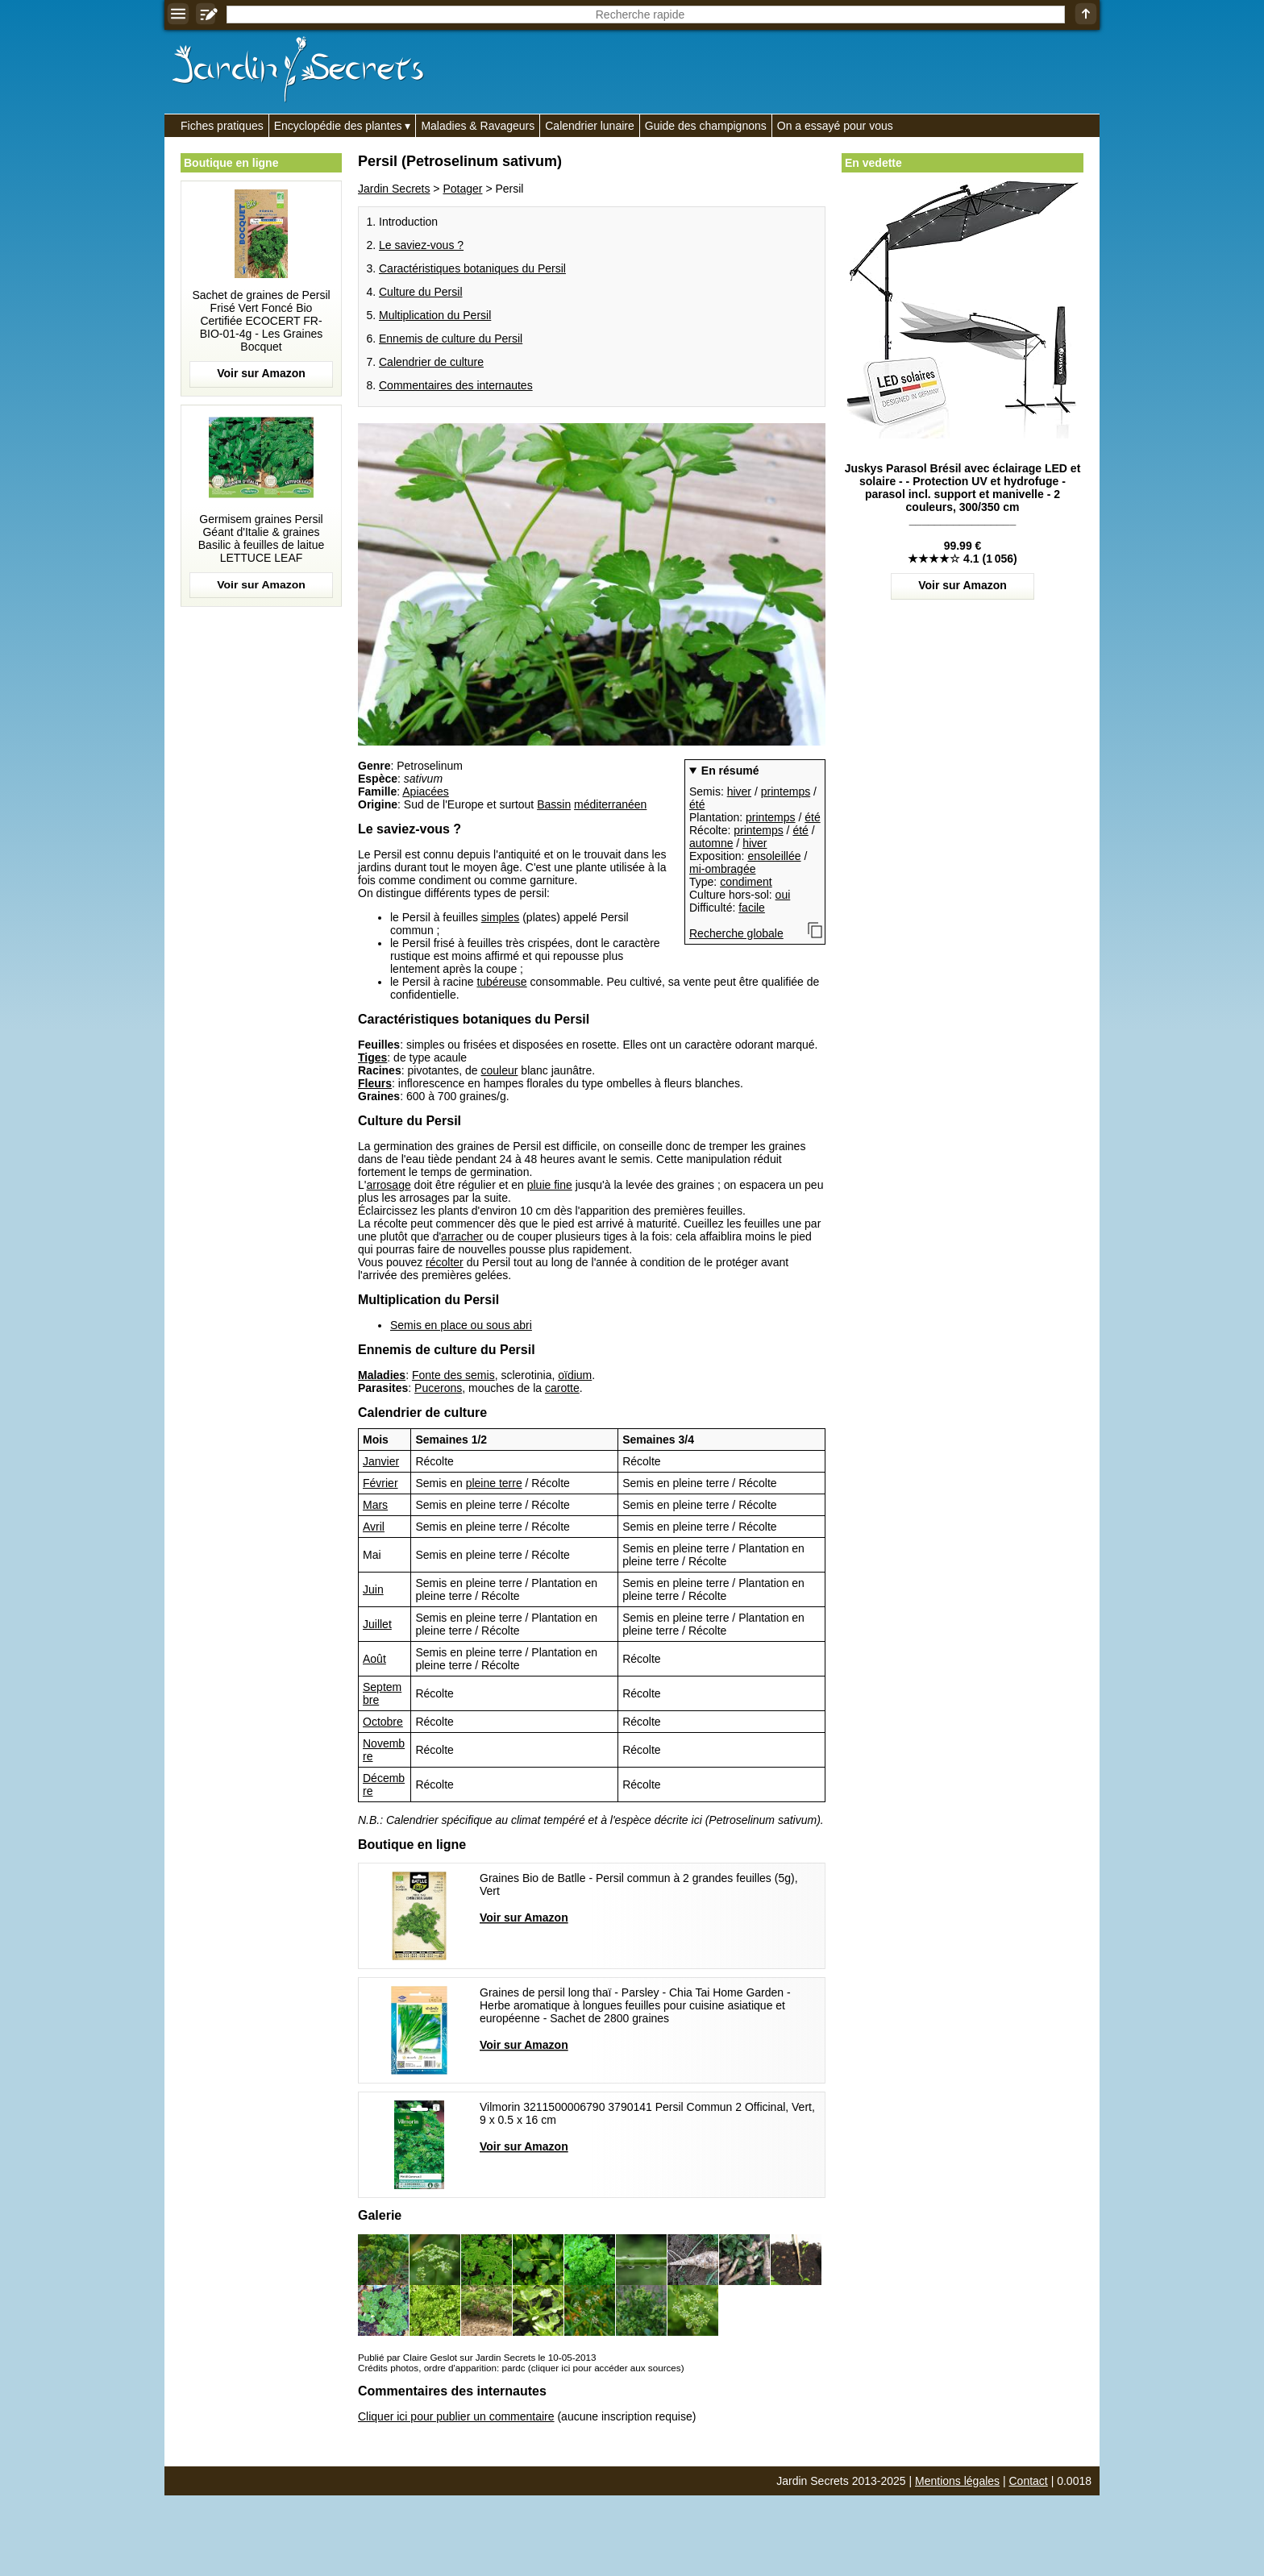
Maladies (381, 1375)
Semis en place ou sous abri (461, 1325)
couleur (499, 1070)
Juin (373, 1589)
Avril (374, 1526)
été (697, 804)
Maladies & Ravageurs (477, 125)
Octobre (383, 1721)
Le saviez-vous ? (421, 245)
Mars (375, 1504)
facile (751, 907)
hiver (739, 791)
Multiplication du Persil (435, 315)
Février (380, 1483)
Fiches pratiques (222, 125)
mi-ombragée (722, 868)
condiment (746, 881)
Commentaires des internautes (456, 385)
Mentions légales (957, 2480)
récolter (445, 1262)
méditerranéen (610, 804)
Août (374, 1658)
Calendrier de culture (431, 361)
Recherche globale (736, 933)
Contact (1028, 2480)
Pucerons (438, 1387)
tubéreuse (501, 981)
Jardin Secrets (394, 188)
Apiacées (425, 791)
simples (500, 917)
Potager (462, 188)
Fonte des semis (453, 1375)
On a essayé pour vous (835, 125)
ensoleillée (773, 856)
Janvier (381, 1461)
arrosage (388, 1184)
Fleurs (375, 1083)
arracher (462, 1236)
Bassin (554, 804)
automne (711, 843)
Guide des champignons (706, 125)
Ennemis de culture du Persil (450, 338)
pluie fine (549, 1184)
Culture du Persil (421, 291)
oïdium (575, 1375)
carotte (562, 1387)
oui (783, 894)
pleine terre (494, 1483)
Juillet (377, 1624)
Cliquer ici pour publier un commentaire (456, 2416)
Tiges (372, 1057)
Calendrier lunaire (589, 125)
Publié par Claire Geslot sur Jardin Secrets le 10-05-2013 (477, 2357)
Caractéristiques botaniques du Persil (472, 268)
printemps (785, 791)
